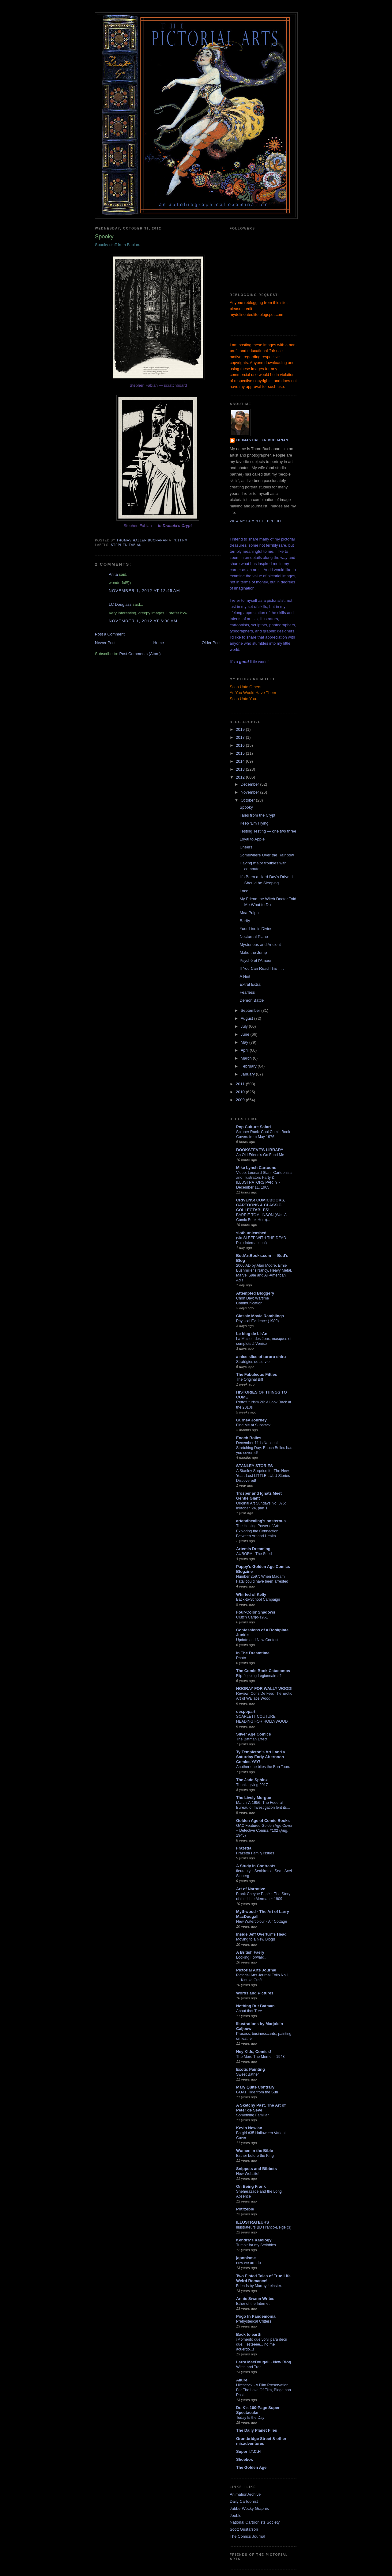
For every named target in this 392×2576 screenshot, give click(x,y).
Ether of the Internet (253, 2303)
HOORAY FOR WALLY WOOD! (264, 1688)
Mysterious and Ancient (260, 944)
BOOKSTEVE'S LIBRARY (259, 1150)
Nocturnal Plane (253, 936)
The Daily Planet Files (256, 2430)
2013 (241, 769)
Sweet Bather (247, 2074)
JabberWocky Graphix (249, 2508)
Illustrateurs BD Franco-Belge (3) (263, 2227)
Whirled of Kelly (251, 1594)
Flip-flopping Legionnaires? (258, 1676)
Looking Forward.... (252, 1957)
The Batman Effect (251, 1739)
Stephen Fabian (126, 545)
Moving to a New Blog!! (255, 1939)
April (245, 1050)
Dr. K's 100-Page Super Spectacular (258, 2410)
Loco (243, 891)
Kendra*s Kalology (254, 2240)
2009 (241, 1100)
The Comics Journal (247, 2536)
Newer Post (105, 642)
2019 (241, 729)
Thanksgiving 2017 (252, 1785)
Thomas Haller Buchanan (262, 440)
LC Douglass (120, 604)
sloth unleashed (251, 1233)
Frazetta (243, 1848)
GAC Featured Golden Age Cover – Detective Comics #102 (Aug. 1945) (264, 1830)
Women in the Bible (254, 2150)
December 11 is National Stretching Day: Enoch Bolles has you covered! (264, 1448)
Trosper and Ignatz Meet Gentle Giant (259, 1495)
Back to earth (248, 2334)
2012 (241, 777)
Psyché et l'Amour (255, 960)
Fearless (247, 992)
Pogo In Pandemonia (256, 2316)
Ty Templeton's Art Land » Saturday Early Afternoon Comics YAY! (260, 1757)
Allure (241, 2380)
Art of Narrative (250, 1889)
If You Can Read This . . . (261, 968)
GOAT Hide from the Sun (257, 2092)
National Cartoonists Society (255, 2522)
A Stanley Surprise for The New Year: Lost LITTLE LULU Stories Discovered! (263, 1476)
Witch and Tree (249, 2367)
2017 (241, 737)
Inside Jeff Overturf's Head (261, 1934)
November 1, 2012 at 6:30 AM (143, 621)
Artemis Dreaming (253, 1548)
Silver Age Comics (253, 1734)
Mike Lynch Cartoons (256, 1167)
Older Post (211, 642)
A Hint (244, 976)
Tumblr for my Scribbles (256, 2245)
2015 (241, 753)
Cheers (245, 847)
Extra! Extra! (250, 984)
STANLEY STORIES (254, 1465)
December (250, 784)
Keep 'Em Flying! (254, 823)
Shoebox (244, 2459)
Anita (113, 574)
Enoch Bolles (248, 1438)
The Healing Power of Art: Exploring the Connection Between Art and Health (257, 1531)
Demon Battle (251, 1000)
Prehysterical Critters (253, 2321)
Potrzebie (245, 2209)
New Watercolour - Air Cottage (261, 1921)
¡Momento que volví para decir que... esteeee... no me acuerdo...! (261, 2344)
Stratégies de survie (253, 1362)
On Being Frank (251, 2186)
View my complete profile (256, 521)
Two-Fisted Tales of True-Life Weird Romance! (263, 2278)
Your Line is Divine (255, 928)
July (245, 1026)
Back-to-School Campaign (258, 1599)
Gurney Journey (251, 1420)
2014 (241, 761)
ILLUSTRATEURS (252, 2222)
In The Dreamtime (253, 1653)
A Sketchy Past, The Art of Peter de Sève (261, 2107)
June (246, 1034)
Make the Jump (253, 952)
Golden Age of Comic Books (263, 1820)
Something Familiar (252, 2115)
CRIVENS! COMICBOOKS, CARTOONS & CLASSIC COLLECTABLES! (260, 1205)
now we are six (248, 2263)
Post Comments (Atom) (140, 653)
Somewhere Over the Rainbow (266, 855)
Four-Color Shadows (255, 1612)
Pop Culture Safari (253, 1127)
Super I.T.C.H (248, 2451)
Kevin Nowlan (249, 2128)
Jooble (235, 2515)
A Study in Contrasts (255, 1866)
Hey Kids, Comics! (253, 2051)
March (247, 1058)
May (245, 1042)
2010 (241, 1092)
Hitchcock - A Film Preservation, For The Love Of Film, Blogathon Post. (263, 2390)
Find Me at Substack (253, 1425)
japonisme (246, 2257)
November (250, 792)
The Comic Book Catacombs (263, 1670)
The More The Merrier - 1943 (260, 2056)
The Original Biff (249, 1379)
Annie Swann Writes (255, 2298)
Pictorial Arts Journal (256, 1970)
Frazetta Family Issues (255, 1853)
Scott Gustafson (244, 2529)
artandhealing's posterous (261, 1521)
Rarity (244, 920)
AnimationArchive (245, 2494)
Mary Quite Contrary (255, 2087)
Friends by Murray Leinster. (259, 2286)
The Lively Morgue (253, 1797)
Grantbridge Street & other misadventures (261, 2441)
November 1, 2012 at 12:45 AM (144, 590)
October (248, 800)
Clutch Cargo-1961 (252, 1617)
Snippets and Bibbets (256, 2168)
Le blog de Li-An (251, 1333)
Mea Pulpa (248, 912)
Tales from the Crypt (257, 815)
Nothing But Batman (255, 2006)
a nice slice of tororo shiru (261, 1356)
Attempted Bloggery (255, 1293)
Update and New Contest (257, 1640)
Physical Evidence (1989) (257, 1321)
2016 (241, 745)
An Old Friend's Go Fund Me (260, 1155)
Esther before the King (255, 2155)
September (251, 1010)
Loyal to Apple (252, 839)
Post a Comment (110, 634)
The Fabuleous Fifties (256, 1374)
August (247, 1018)
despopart (245, 1711)
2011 (241, 1084)
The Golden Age (251, 2467)
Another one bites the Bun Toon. (263, 1767)
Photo (241, 1658)
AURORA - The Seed (254, 1554)
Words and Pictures (254, 1993)
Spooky (246, 807)
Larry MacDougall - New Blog (263, 2362)
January (248, 1074)
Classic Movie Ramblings (260, 1316)
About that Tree (249, 2011)
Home (158, 642)
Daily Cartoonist (244, 2501)
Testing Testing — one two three (267, 831)
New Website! (247, 2174)
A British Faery (250, 1952)
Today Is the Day (250, 2417)
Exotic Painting (250, 2069)
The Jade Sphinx (252, 1779)
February (249, 1066)
